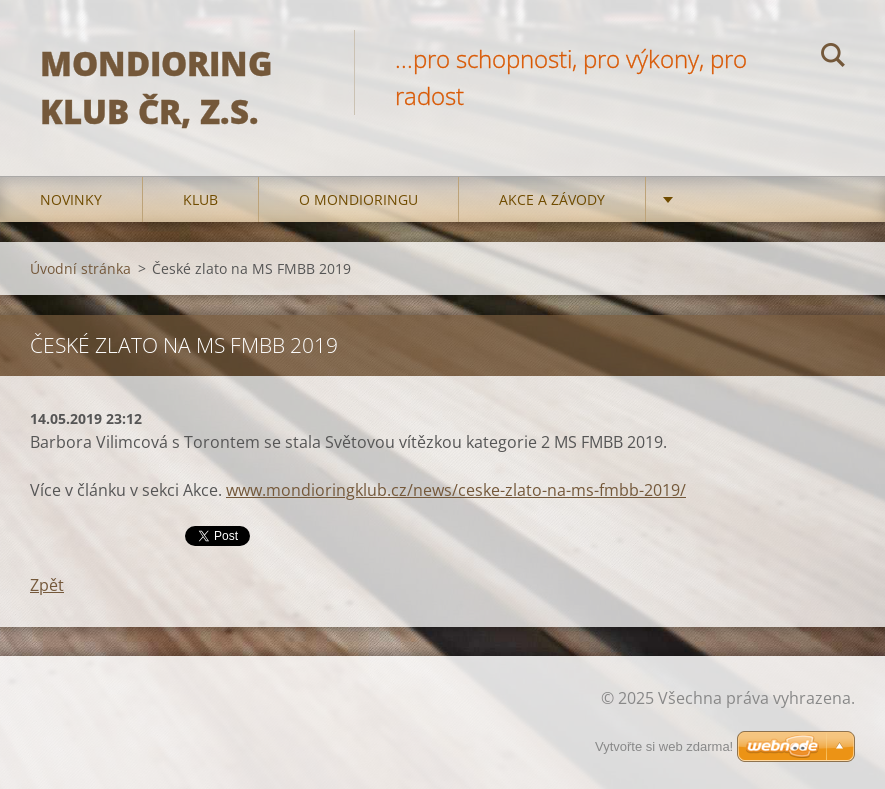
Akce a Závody (552, 199)
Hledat (833, 58)
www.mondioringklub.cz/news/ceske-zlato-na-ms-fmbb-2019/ (456, 490)
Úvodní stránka (80, 268)
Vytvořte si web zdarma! (664, 746)
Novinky (71, 199)
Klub (200, 199)
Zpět (47, 585)
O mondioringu (358, 199)
